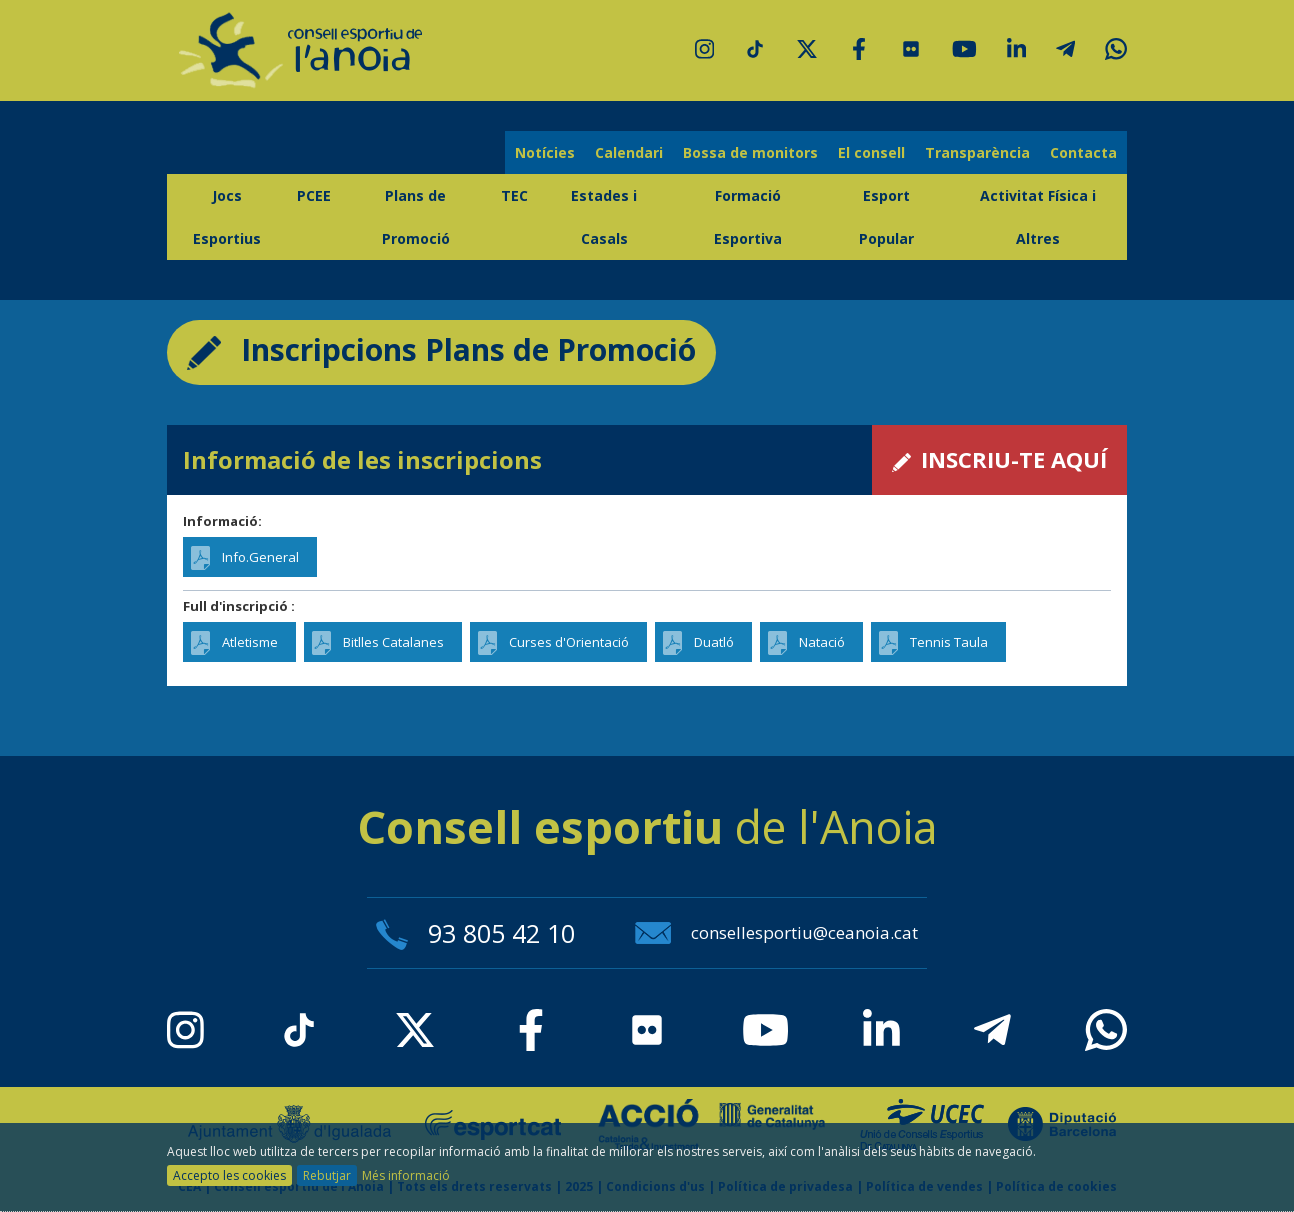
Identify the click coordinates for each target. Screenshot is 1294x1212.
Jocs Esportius (227, 217)
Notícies (545, 152)
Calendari (629, 152)
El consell (871, 152)
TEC (514, 195)
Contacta (1083, 152)
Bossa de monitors (750, 152)
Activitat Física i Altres (1038, 217)
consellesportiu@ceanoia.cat (776, 932)
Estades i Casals (604, 217)
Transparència (977, 152)
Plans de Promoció (416, 217)
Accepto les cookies (229, 1175)
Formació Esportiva (748, 217)
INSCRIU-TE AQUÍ (999, 459)
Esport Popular (886, 217)
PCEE (314, 195)
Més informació (406, 1175)
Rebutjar (327, 1175)
